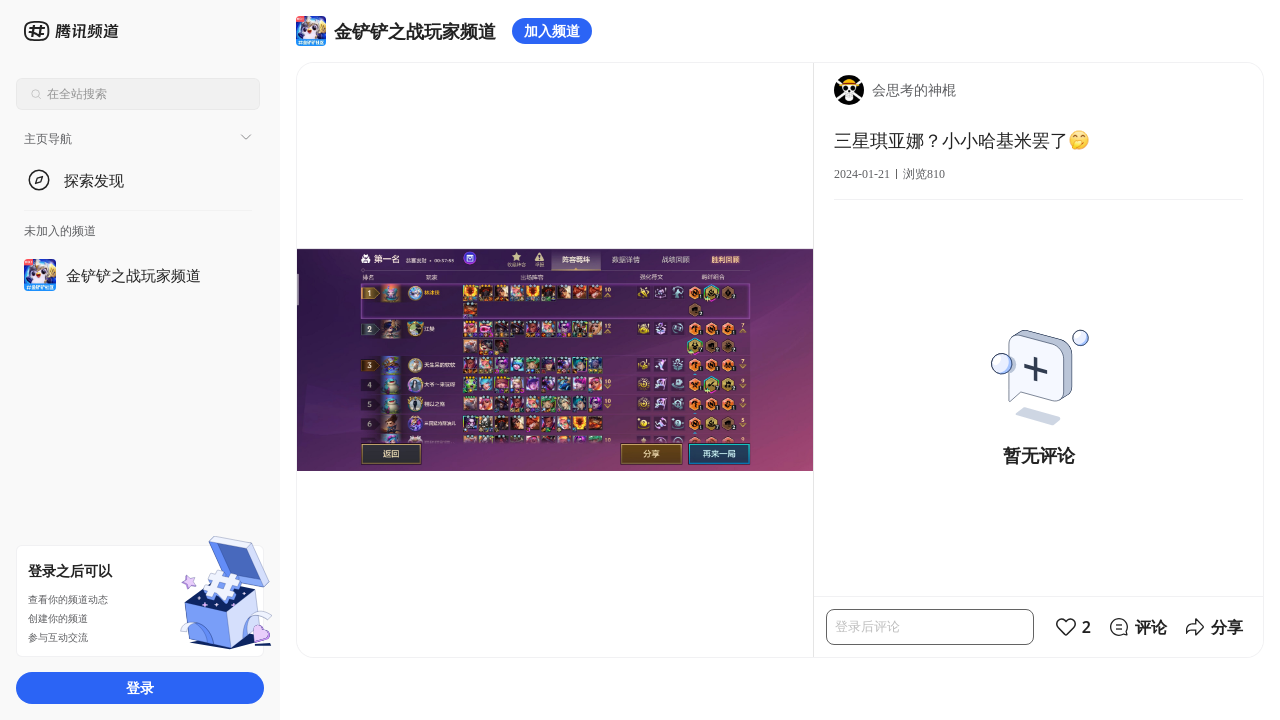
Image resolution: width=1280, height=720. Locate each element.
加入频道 (552, 30)
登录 (140, 687)
